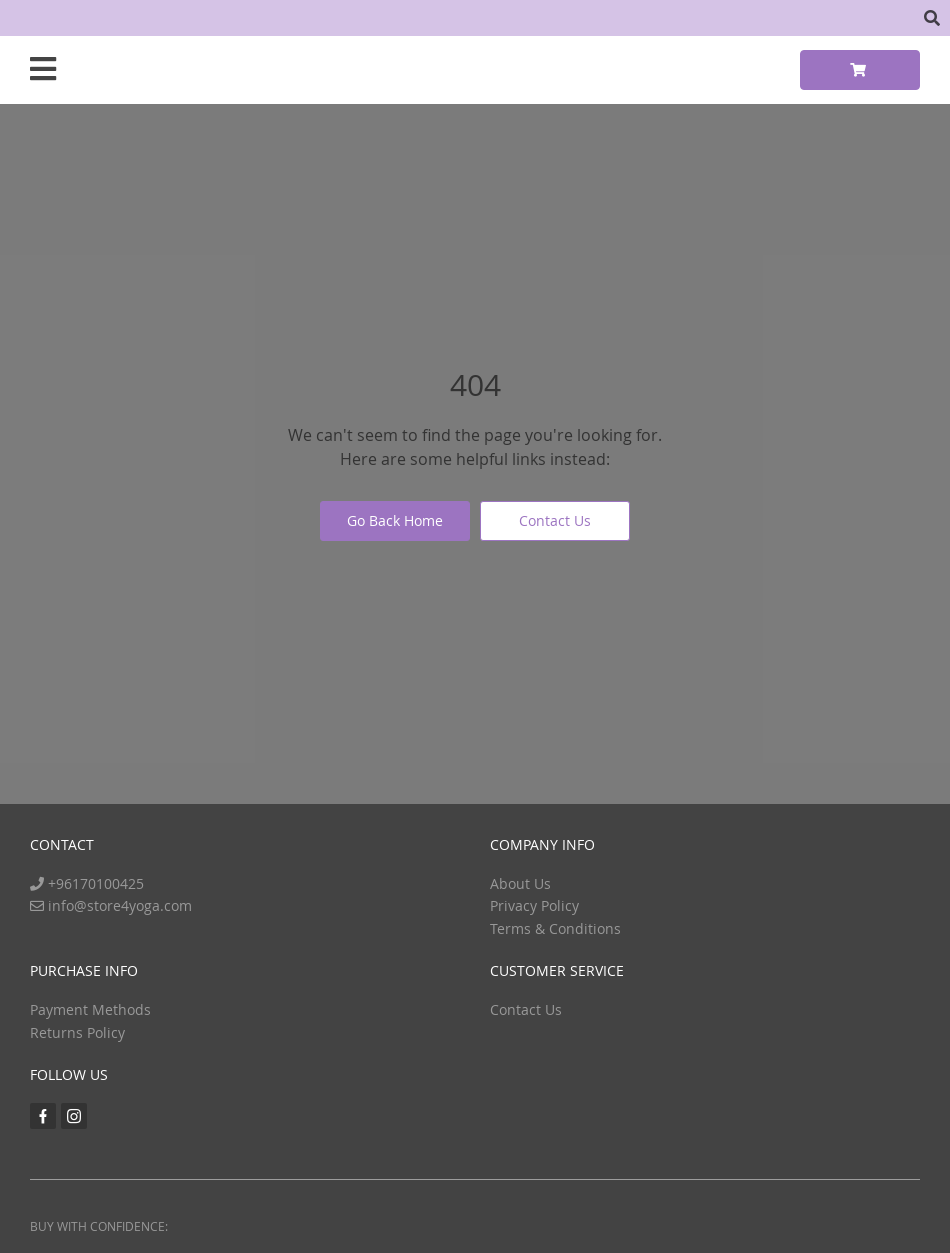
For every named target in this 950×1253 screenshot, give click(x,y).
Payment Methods (90, 1009)
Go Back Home (395, 520)
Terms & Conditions (555, 928)
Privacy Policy (534, 905)
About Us (520, 883)
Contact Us (555, 520)
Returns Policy (77, 1032)
